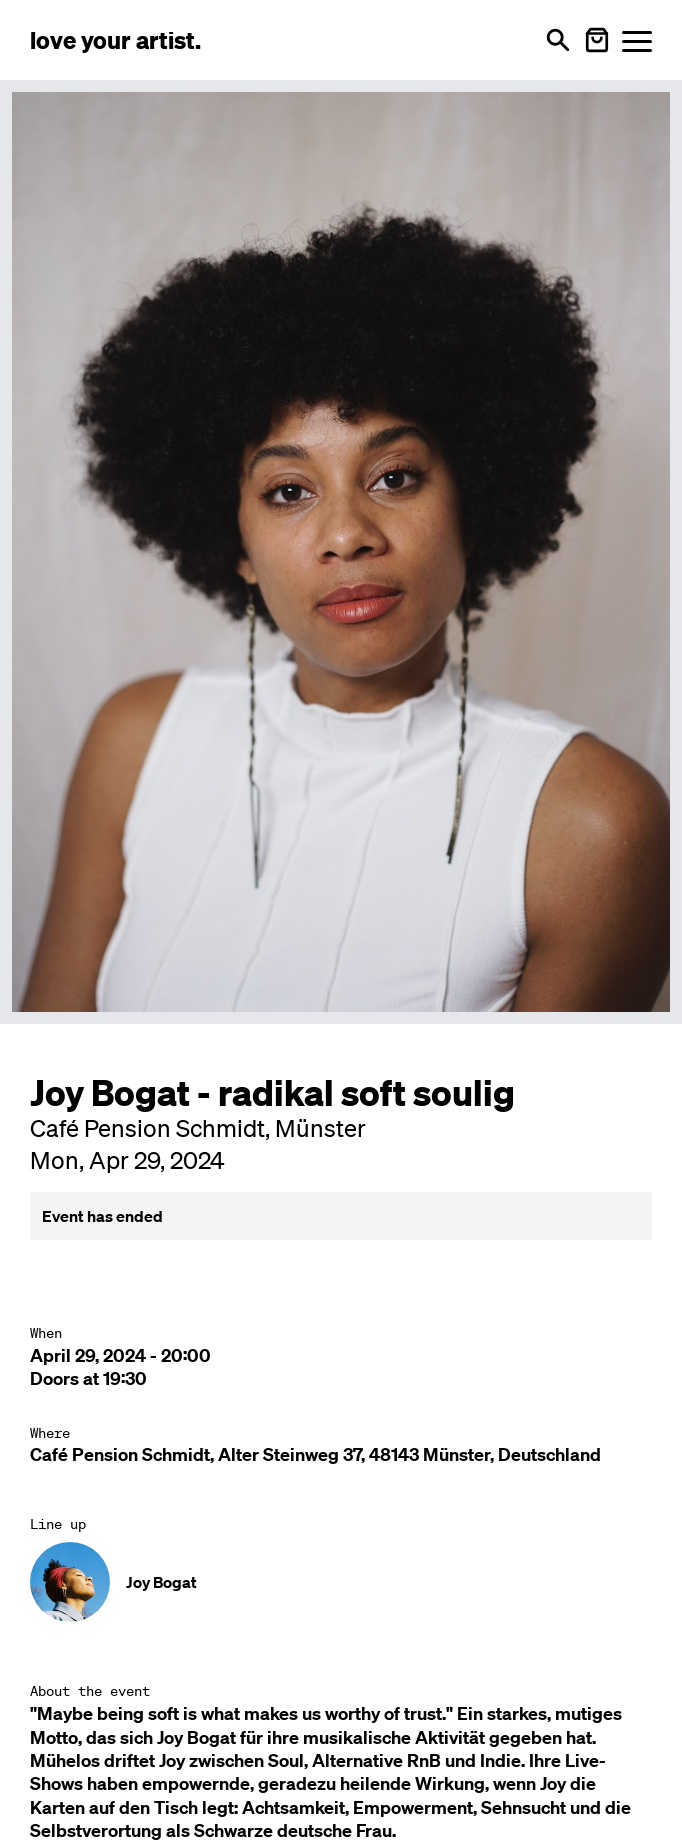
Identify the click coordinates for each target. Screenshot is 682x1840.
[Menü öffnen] (637, 40)
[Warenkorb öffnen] (597, 40)
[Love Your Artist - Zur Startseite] (115, 40)
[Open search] (558, 40)
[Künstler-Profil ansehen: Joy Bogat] (341, 1582)
